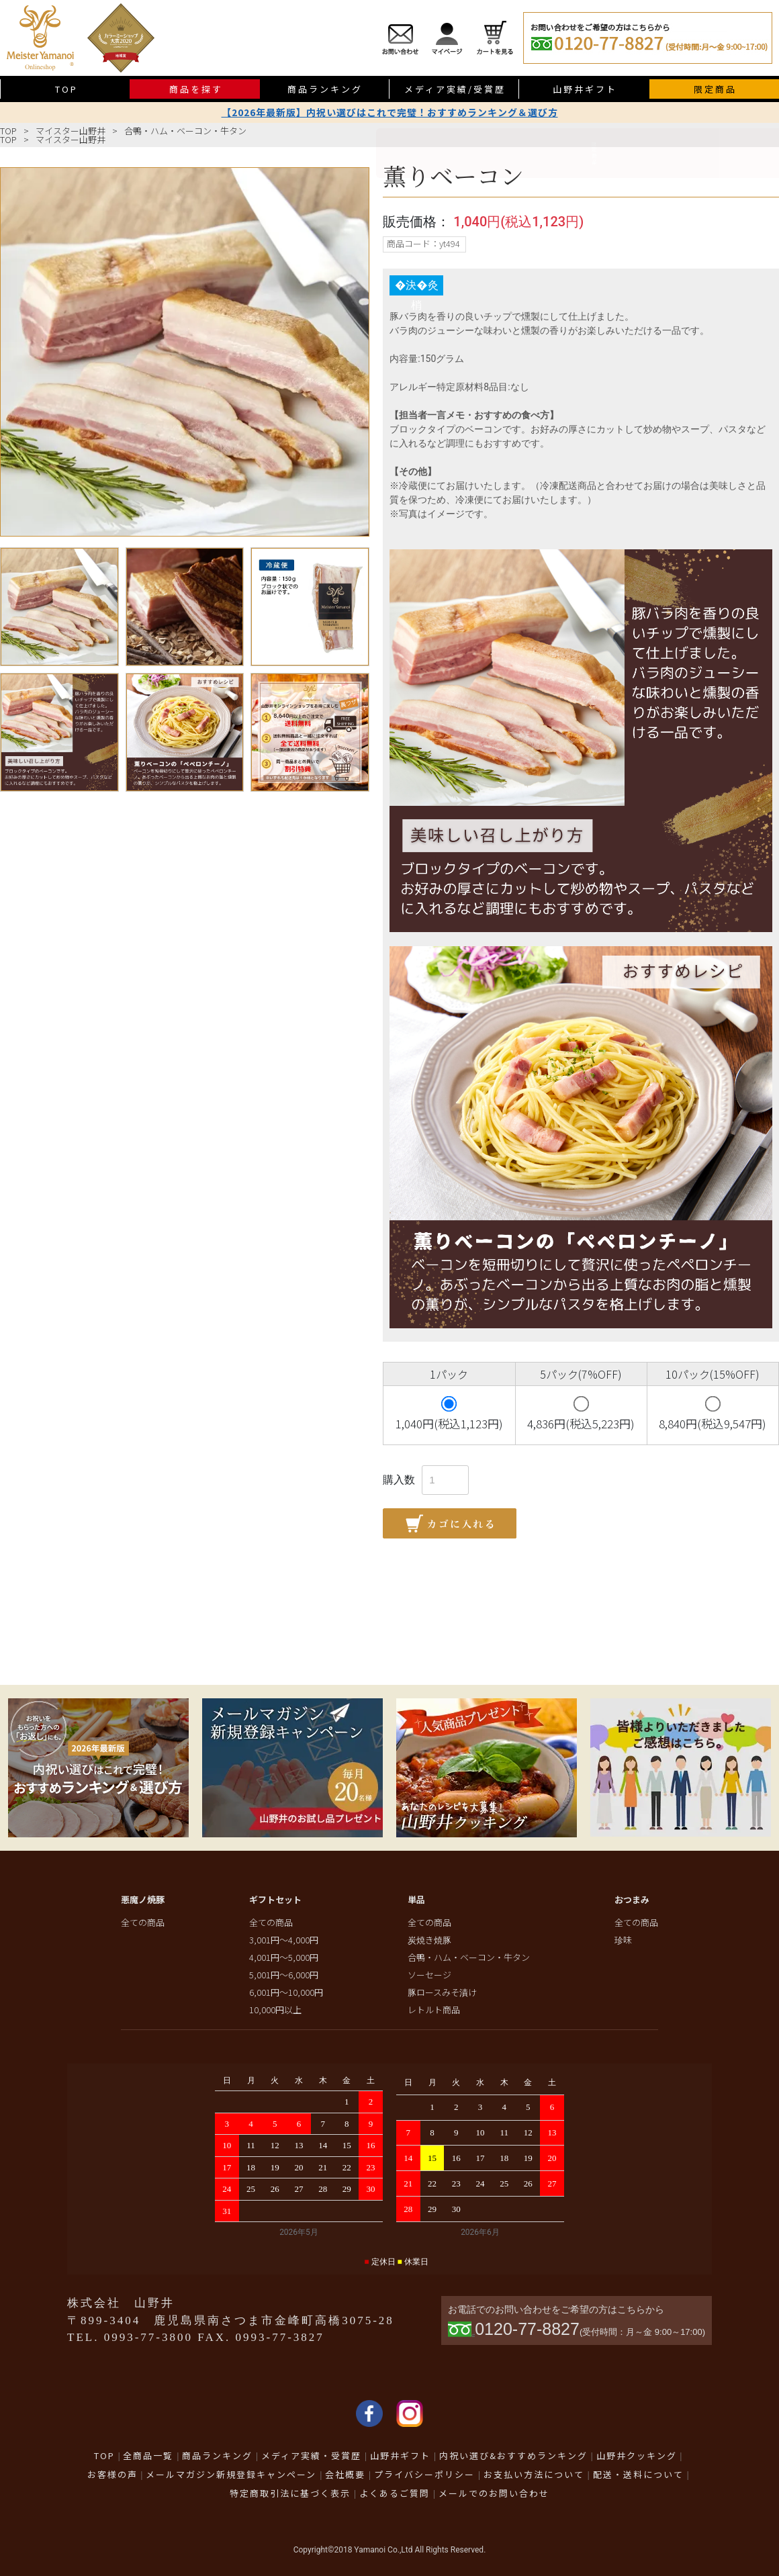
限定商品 (715, 89)
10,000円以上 (275, 2009)
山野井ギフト (585, 89)
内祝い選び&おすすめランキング (513, 2455)
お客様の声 (112, 2474)
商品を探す (196, 89)
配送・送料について (638, 2474)
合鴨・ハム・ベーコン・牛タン (185, 130)
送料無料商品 (763, 299)
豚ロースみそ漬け (442, 1992)
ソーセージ (429, 1974)
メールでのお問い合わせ (494, 2493)
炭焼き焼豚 (429, 1939)
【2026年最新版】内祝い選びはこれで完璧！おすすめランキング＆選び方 (390, 112)
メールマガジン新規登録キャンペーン (231, 2474)
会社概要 (345, 2474)
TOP (66, 89)
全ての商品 (143, 1922)
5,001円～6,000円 (283, 1974)
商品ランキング (325, 89)
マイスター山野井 (70, 130)
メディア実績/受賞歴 (455, 89)
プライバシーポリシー (424, 2474)
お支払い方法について (534, 2474)
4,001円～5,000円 (283, 1957)
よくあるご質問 (394, 2493)
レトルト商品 (434, 2009)
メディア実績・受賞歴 (311, 2455)
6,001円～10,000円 (286, 1992)
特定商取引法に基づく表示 (290, 2493)
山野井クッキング (636, 2455)
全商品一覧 (148, 2455)
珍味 (623, 1939)
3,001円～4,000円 (283, 1939)
